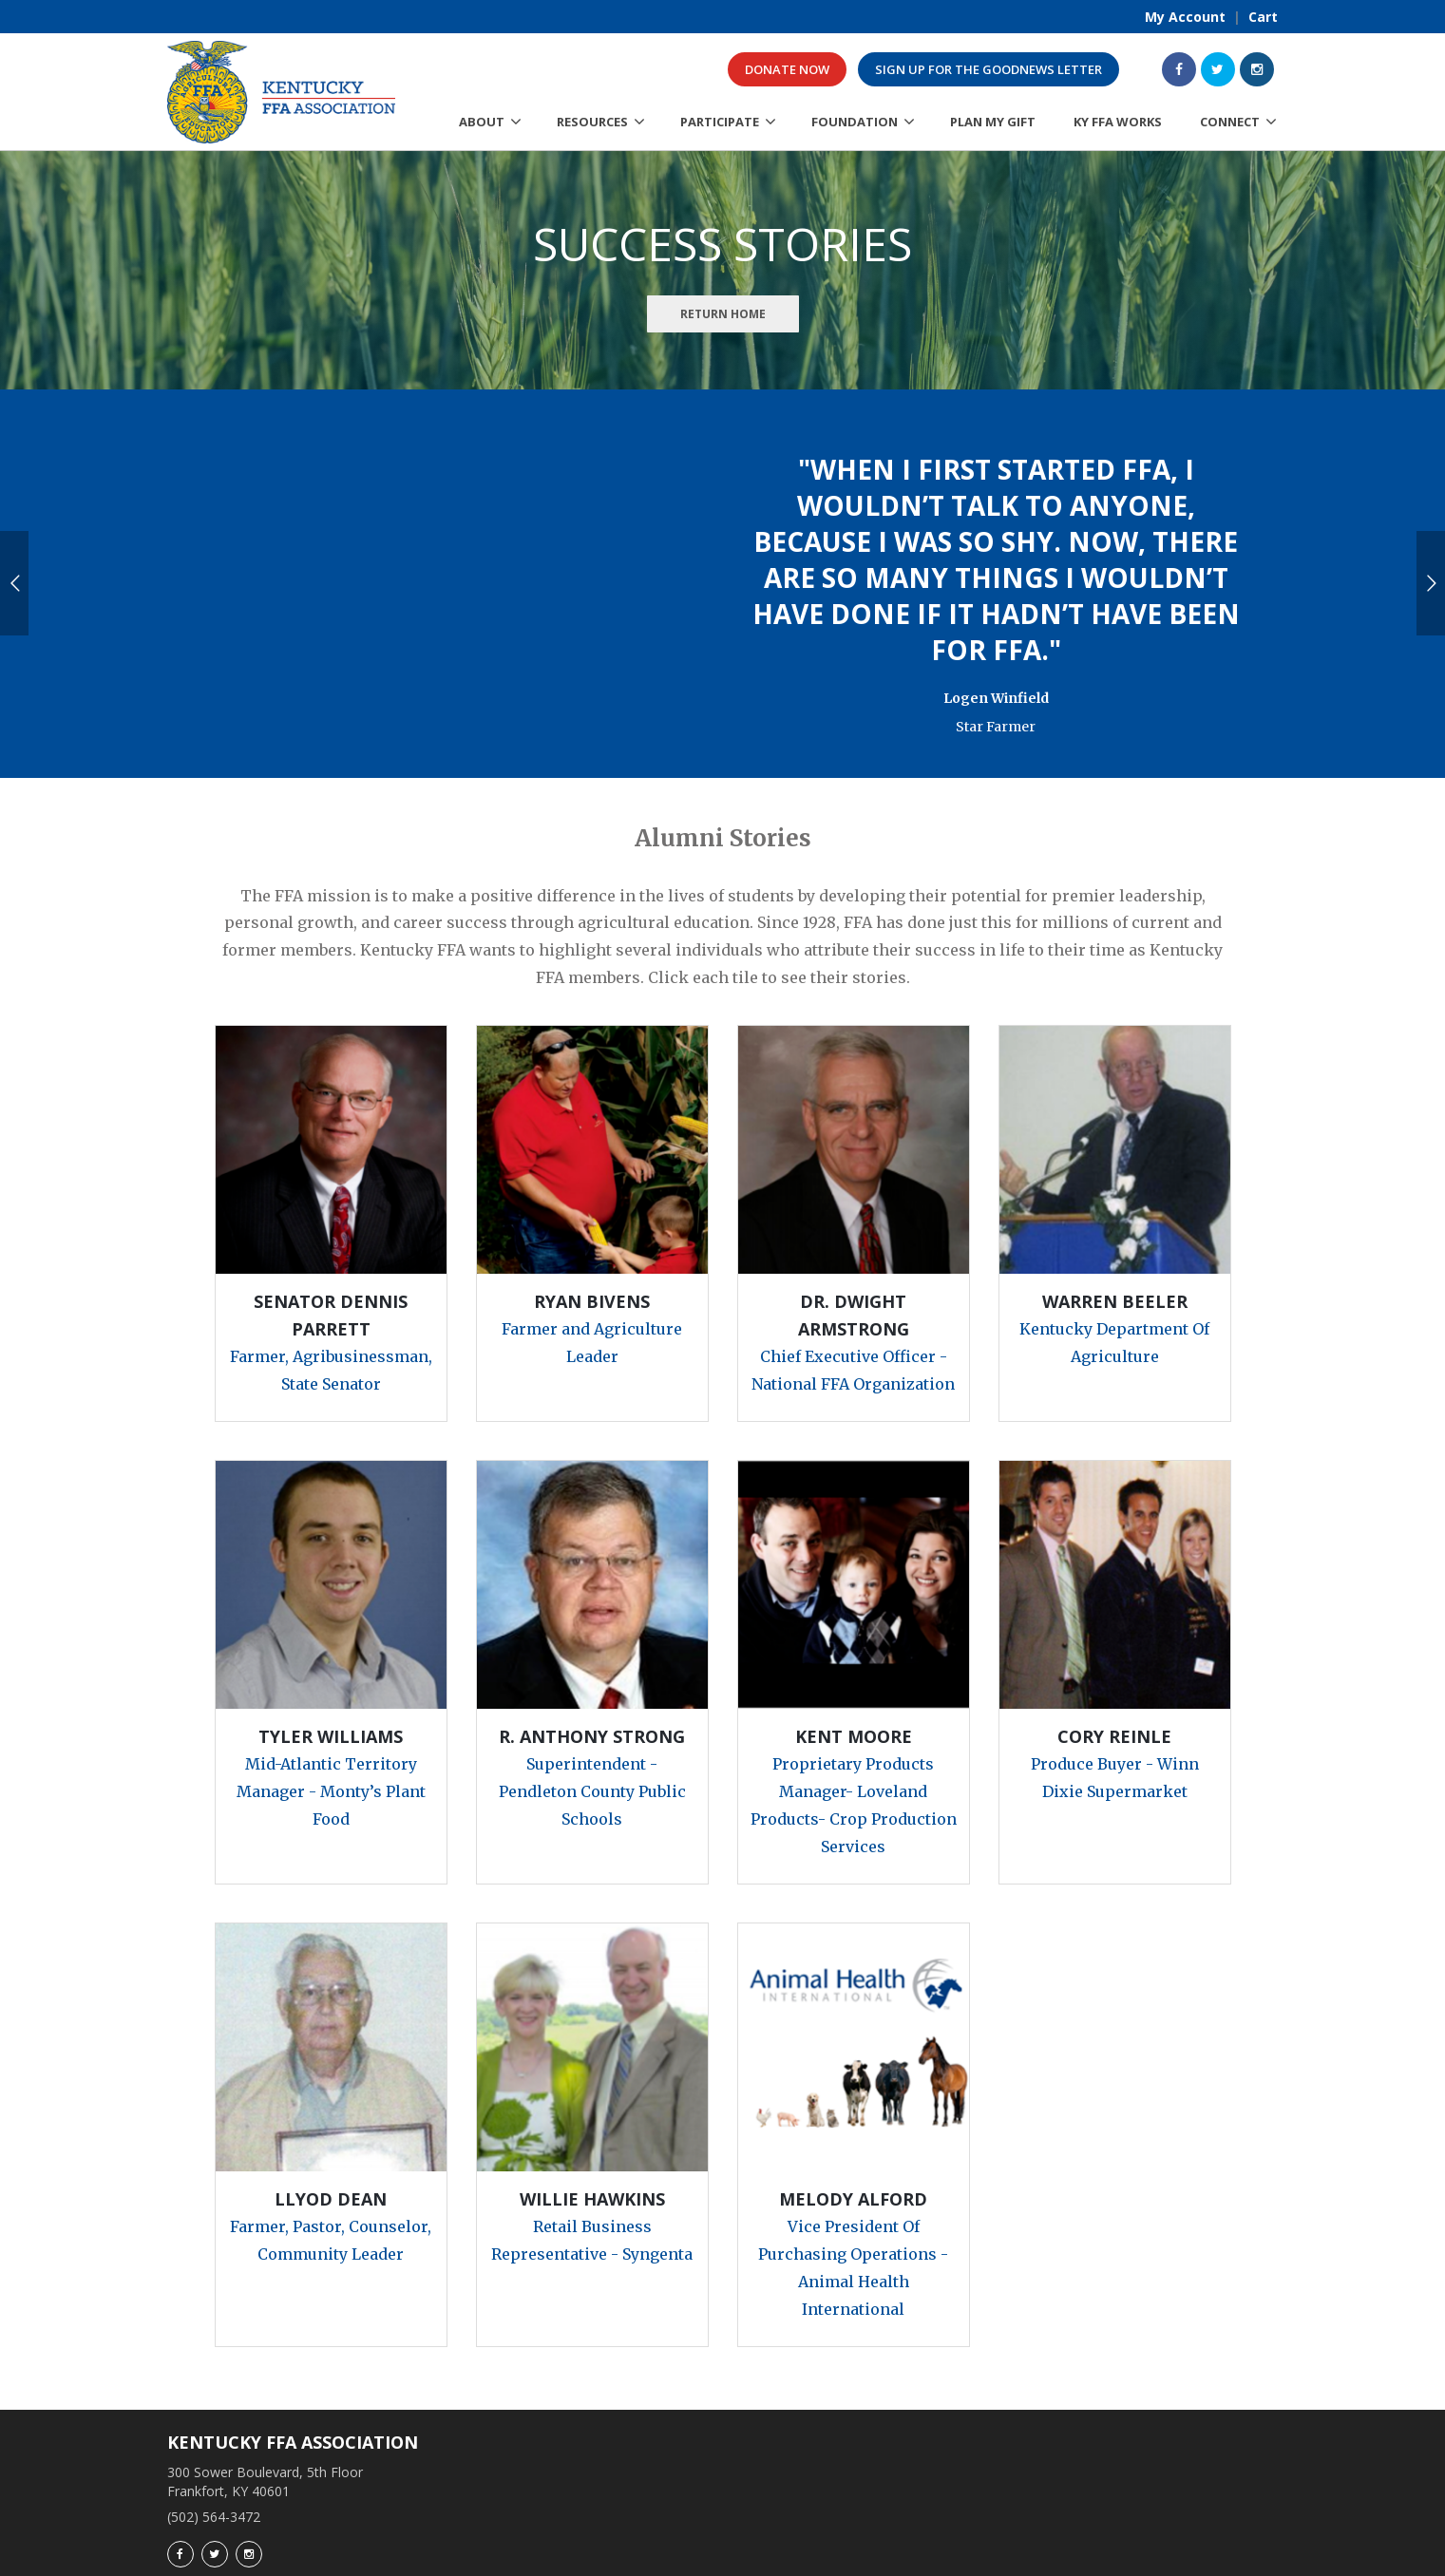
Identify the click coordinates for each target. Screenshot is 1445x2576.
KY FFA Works (1118, 121)
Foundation (854, 121)
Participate (719, 121)
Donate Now (787, 69)
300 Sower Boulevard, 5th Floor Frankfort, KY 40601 (265, 2426)
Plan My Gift (993, 121)
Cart (1263, 17)
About (481, 121)
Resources (592, 121)
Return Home (723, 314)
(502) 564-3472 (213, 2462)
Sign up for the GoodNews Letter (988, 69)
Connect (1230, 121)
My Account (1185, 17)
